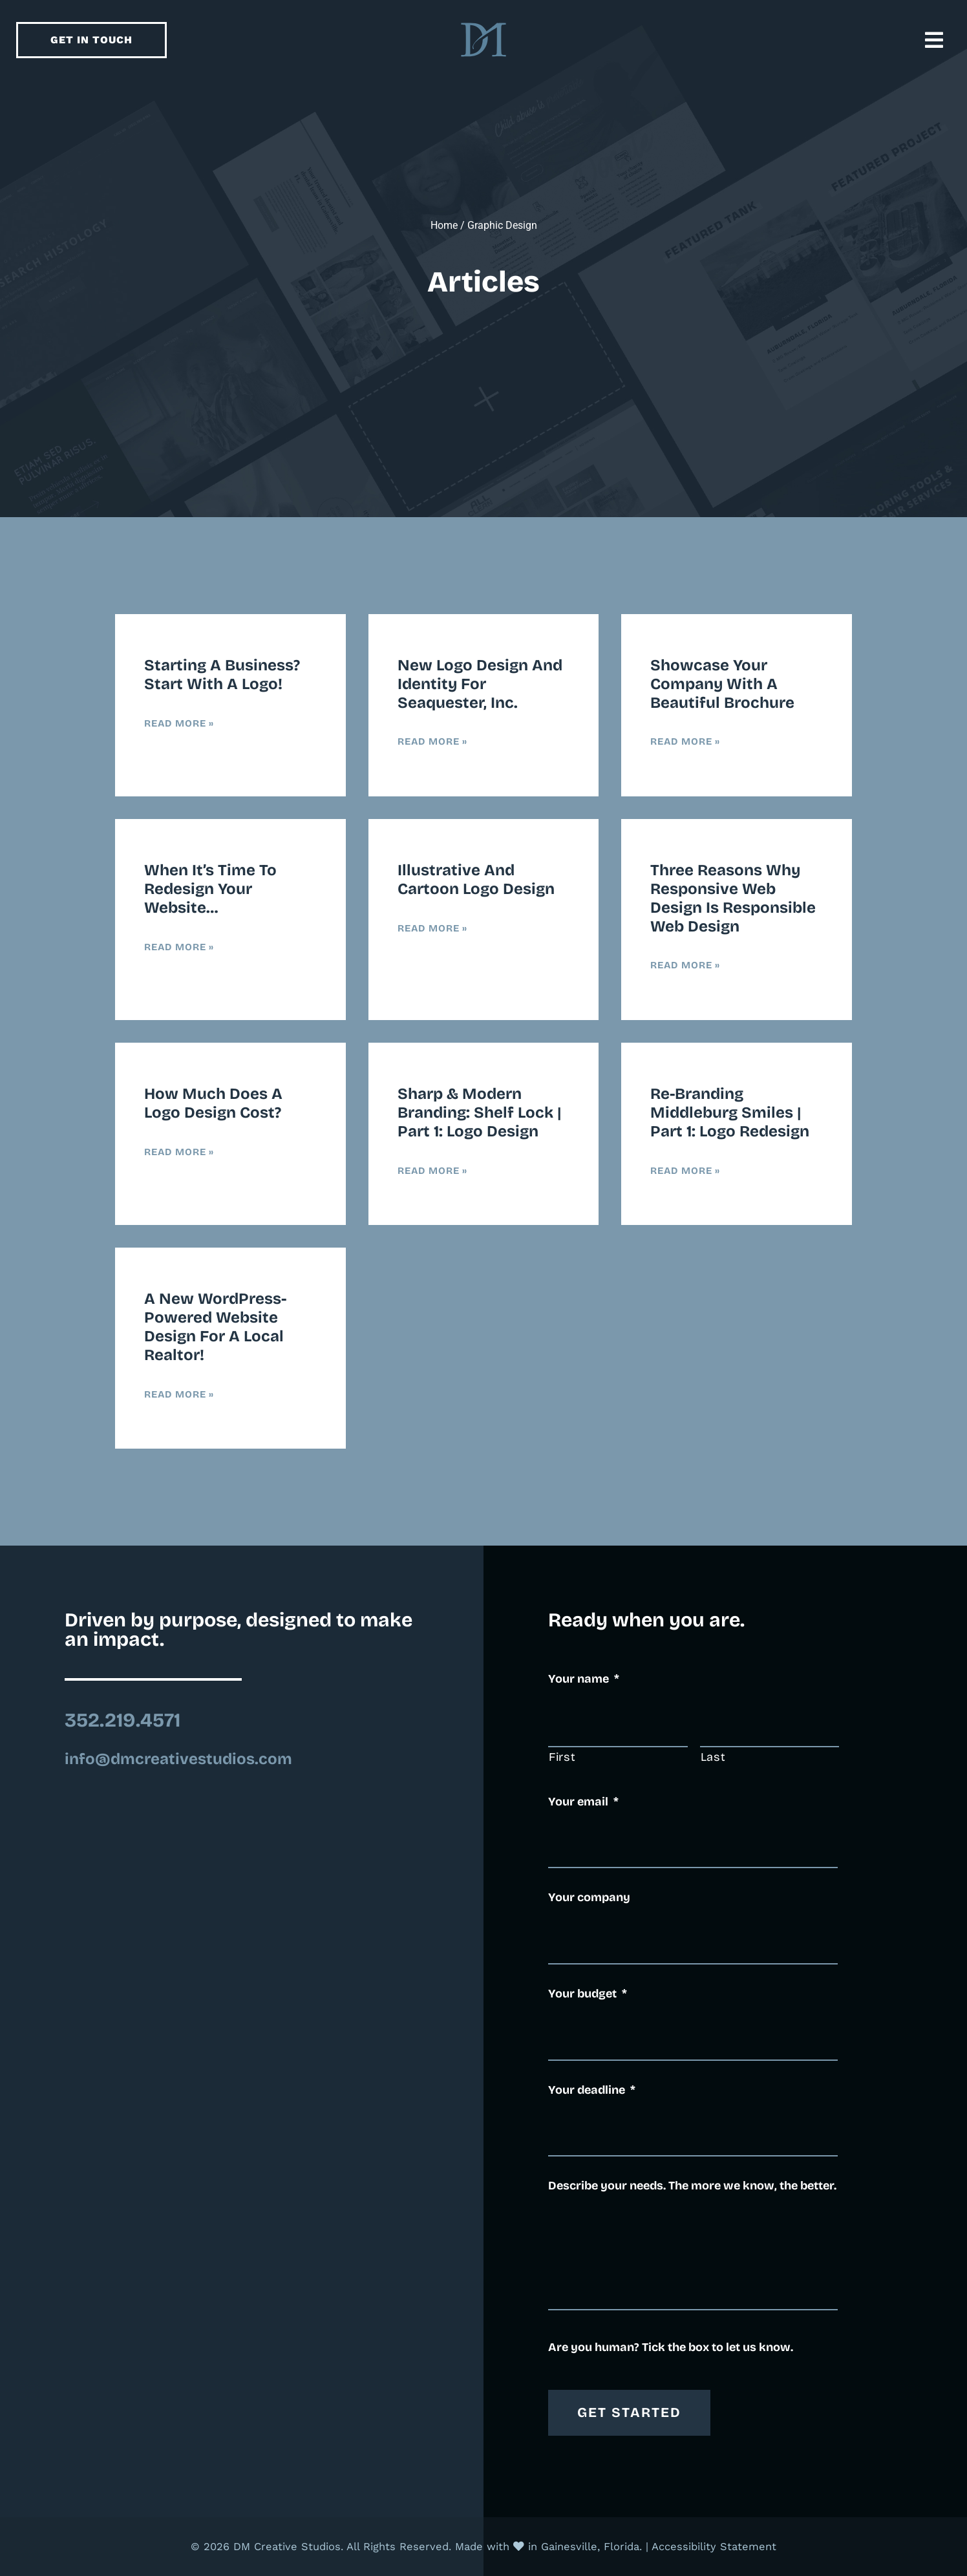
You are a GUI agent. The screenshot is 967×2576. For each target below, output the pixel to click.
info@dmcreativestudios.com (178, 1759)
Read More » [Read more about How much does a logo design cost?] (179, 1152)
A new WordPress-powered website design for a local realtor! (215, 1326)
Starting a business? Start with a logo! (222, 674)
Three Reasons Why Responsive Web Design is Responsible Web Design (733, 898)
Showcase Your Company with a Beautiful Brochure (722, 684)
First (562, 1757)
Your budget (587, 1993)
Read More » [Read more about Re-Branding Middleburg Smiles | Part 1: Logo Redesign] (685, 1170)
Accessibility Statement (714, 2546)
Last (713, 1757)
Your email (583, 1801)
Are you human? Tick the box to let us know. (670, 2347)
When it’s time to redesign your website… (210, 889)
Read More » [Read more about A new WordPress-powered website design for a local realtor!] (179, 1394)
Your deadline (591, 2090)
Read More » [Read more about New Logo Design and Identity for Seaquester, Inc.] (432, 741)
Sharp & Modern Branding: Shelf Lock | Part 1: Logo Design (480, 1112)
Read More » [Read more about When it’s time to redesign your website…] (179, 947)
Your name (583, 1679)
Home (444, 225)
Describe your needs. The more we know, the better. (692, 2185)
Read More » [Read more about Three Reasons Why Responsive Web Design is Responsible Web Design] (685, 965)
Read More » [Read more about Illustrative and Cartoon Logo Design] (432, 928)
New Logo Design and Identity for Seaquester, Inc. (480, 684)
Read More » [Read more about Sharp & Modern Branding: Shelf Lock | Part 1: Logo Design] (432, 1170)
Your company (589, 1897)
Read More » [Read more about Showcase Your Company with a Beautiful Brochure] (685, 741)
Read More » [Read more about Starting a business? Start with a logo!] (179, 723)
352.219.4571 (122, 1720)
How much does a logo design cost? (213, 1103)
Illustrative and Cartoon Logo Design (476, 879)
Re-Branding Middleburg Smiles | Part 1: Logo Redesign (729, 1112)
